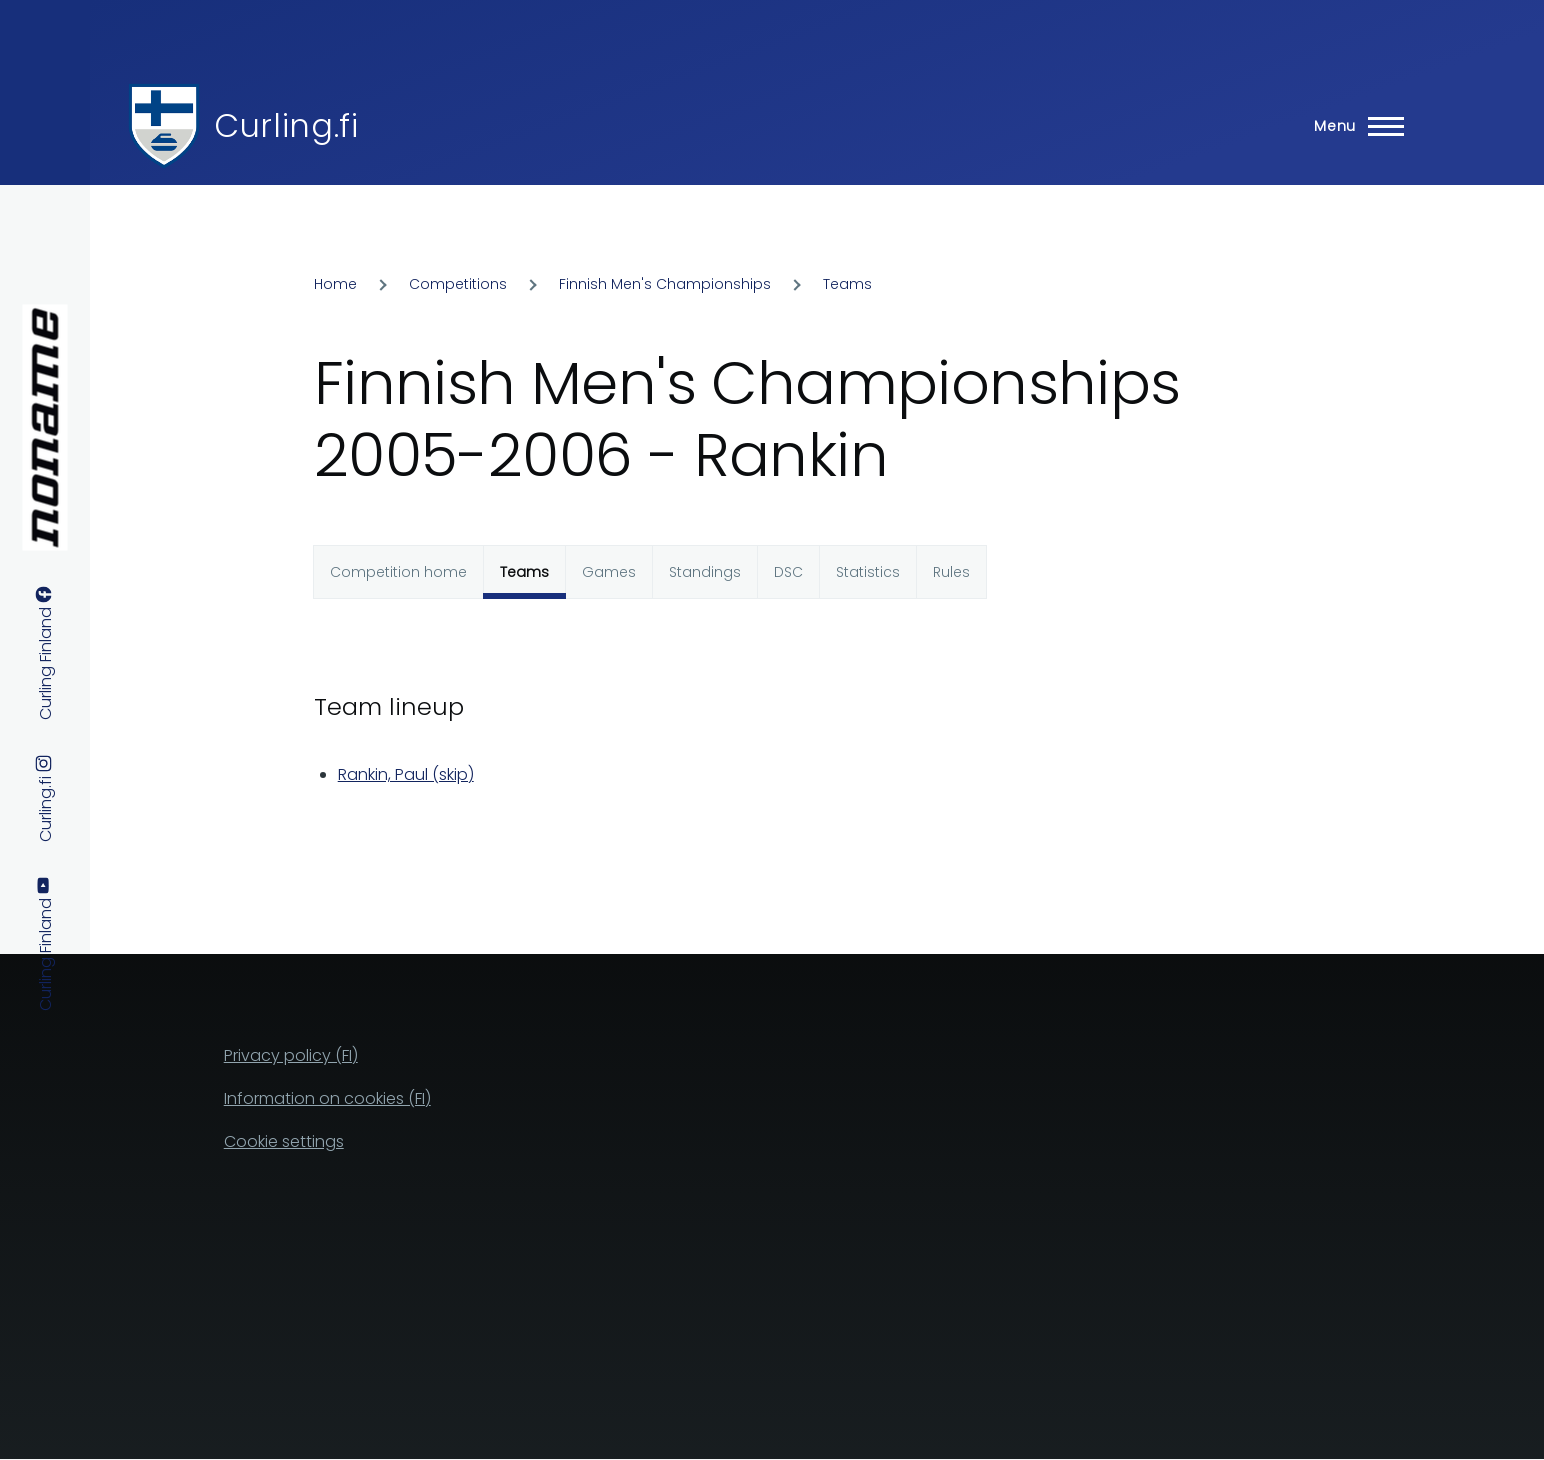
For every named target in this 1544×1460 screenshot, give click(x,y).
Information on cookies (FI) (327, 1098)
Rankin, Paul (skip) (406, 774)
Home (335, 284)
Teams (847, 284)
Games (609, 572)
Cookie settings (284, 1141)
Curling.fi (286, 125)
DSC (788, 572)
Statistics (868, 572)
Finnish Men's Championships (665, 284)
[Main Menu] (1353, 126)
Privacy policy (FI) (291, 1055)
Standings (705, 572)
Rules (951, 572)
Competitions (458, 284)
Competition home (398, 572)
